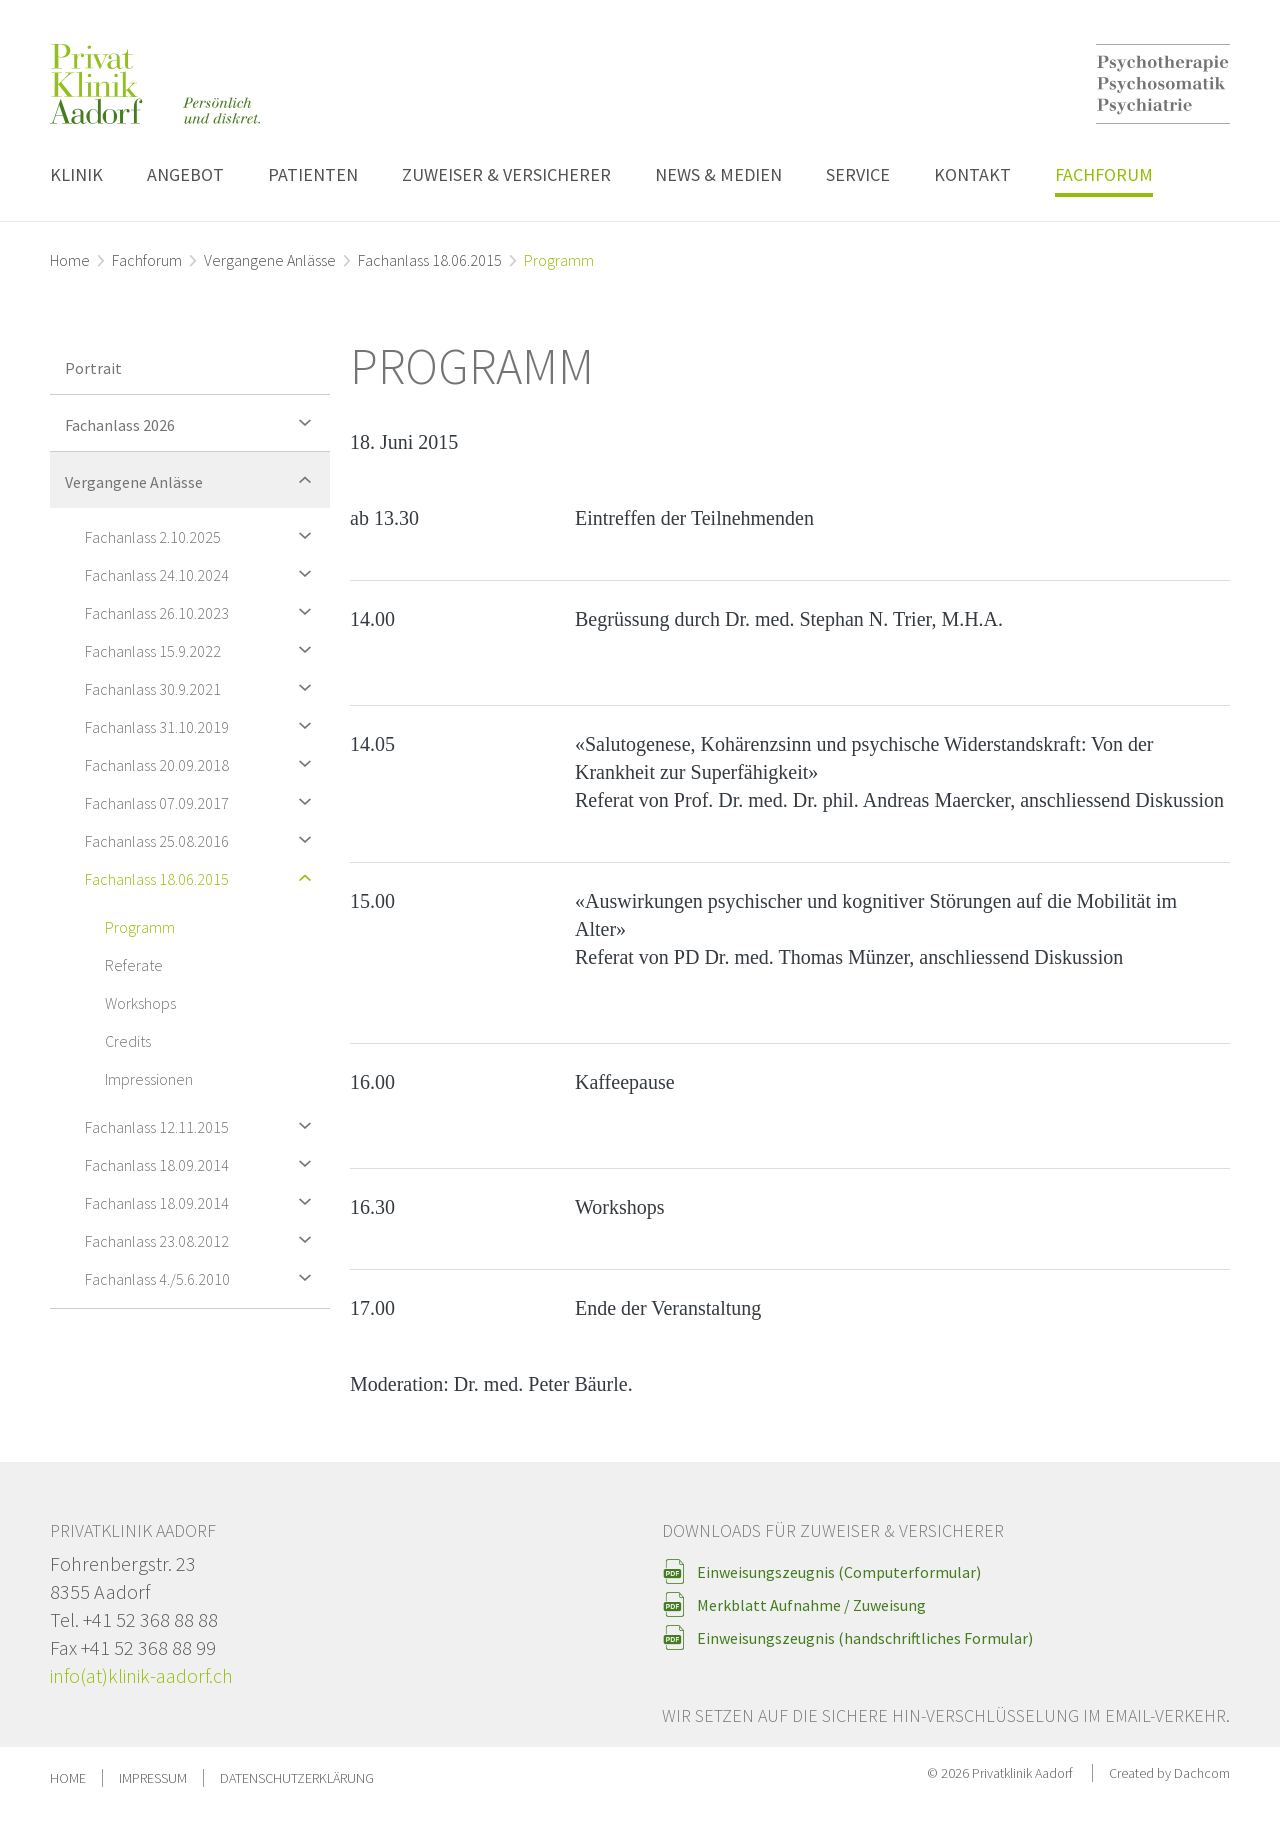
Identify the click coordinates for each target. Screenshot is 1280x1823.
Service (858, 174)
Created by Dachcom (1169, 1773)
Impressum (153, 1778)
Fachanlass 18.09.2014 (202, 1163)
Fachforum (1104, 174)
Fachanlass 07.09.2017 (202, 801)
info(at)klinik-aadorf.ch (141, 1675)
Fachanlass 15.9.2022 (202, 649)
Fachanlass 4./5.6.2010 (202, 1277)
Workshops (140, 1003)
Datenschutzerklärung (297, 1778)
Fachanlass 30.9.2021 (202, 687)
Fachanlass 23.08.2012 (202, 1239)
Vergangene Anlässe (270, 260)
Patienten (313, 174)
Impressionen (149, 1079)
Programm (140, 927)
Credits (128, 1041)
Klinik (76, 174)
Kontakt (972, 174)
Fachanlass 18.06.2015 (430, 260)
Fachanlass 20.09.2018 (202, 763)
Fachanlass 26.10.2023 (202, 611)
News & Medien (718, 174)
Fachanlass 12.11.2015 (202, 1125)
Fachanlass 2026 (192, 422)
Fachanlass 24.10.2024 (202, 573)
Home (70, 260)
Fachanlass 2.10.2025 (202, 535)
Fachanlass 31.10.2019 (202, 725)
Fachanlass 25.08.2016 (202, 839)
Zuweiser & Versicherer (506, 174)
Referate (134, 965)
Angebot (185, 174)
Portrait (93, 368)
